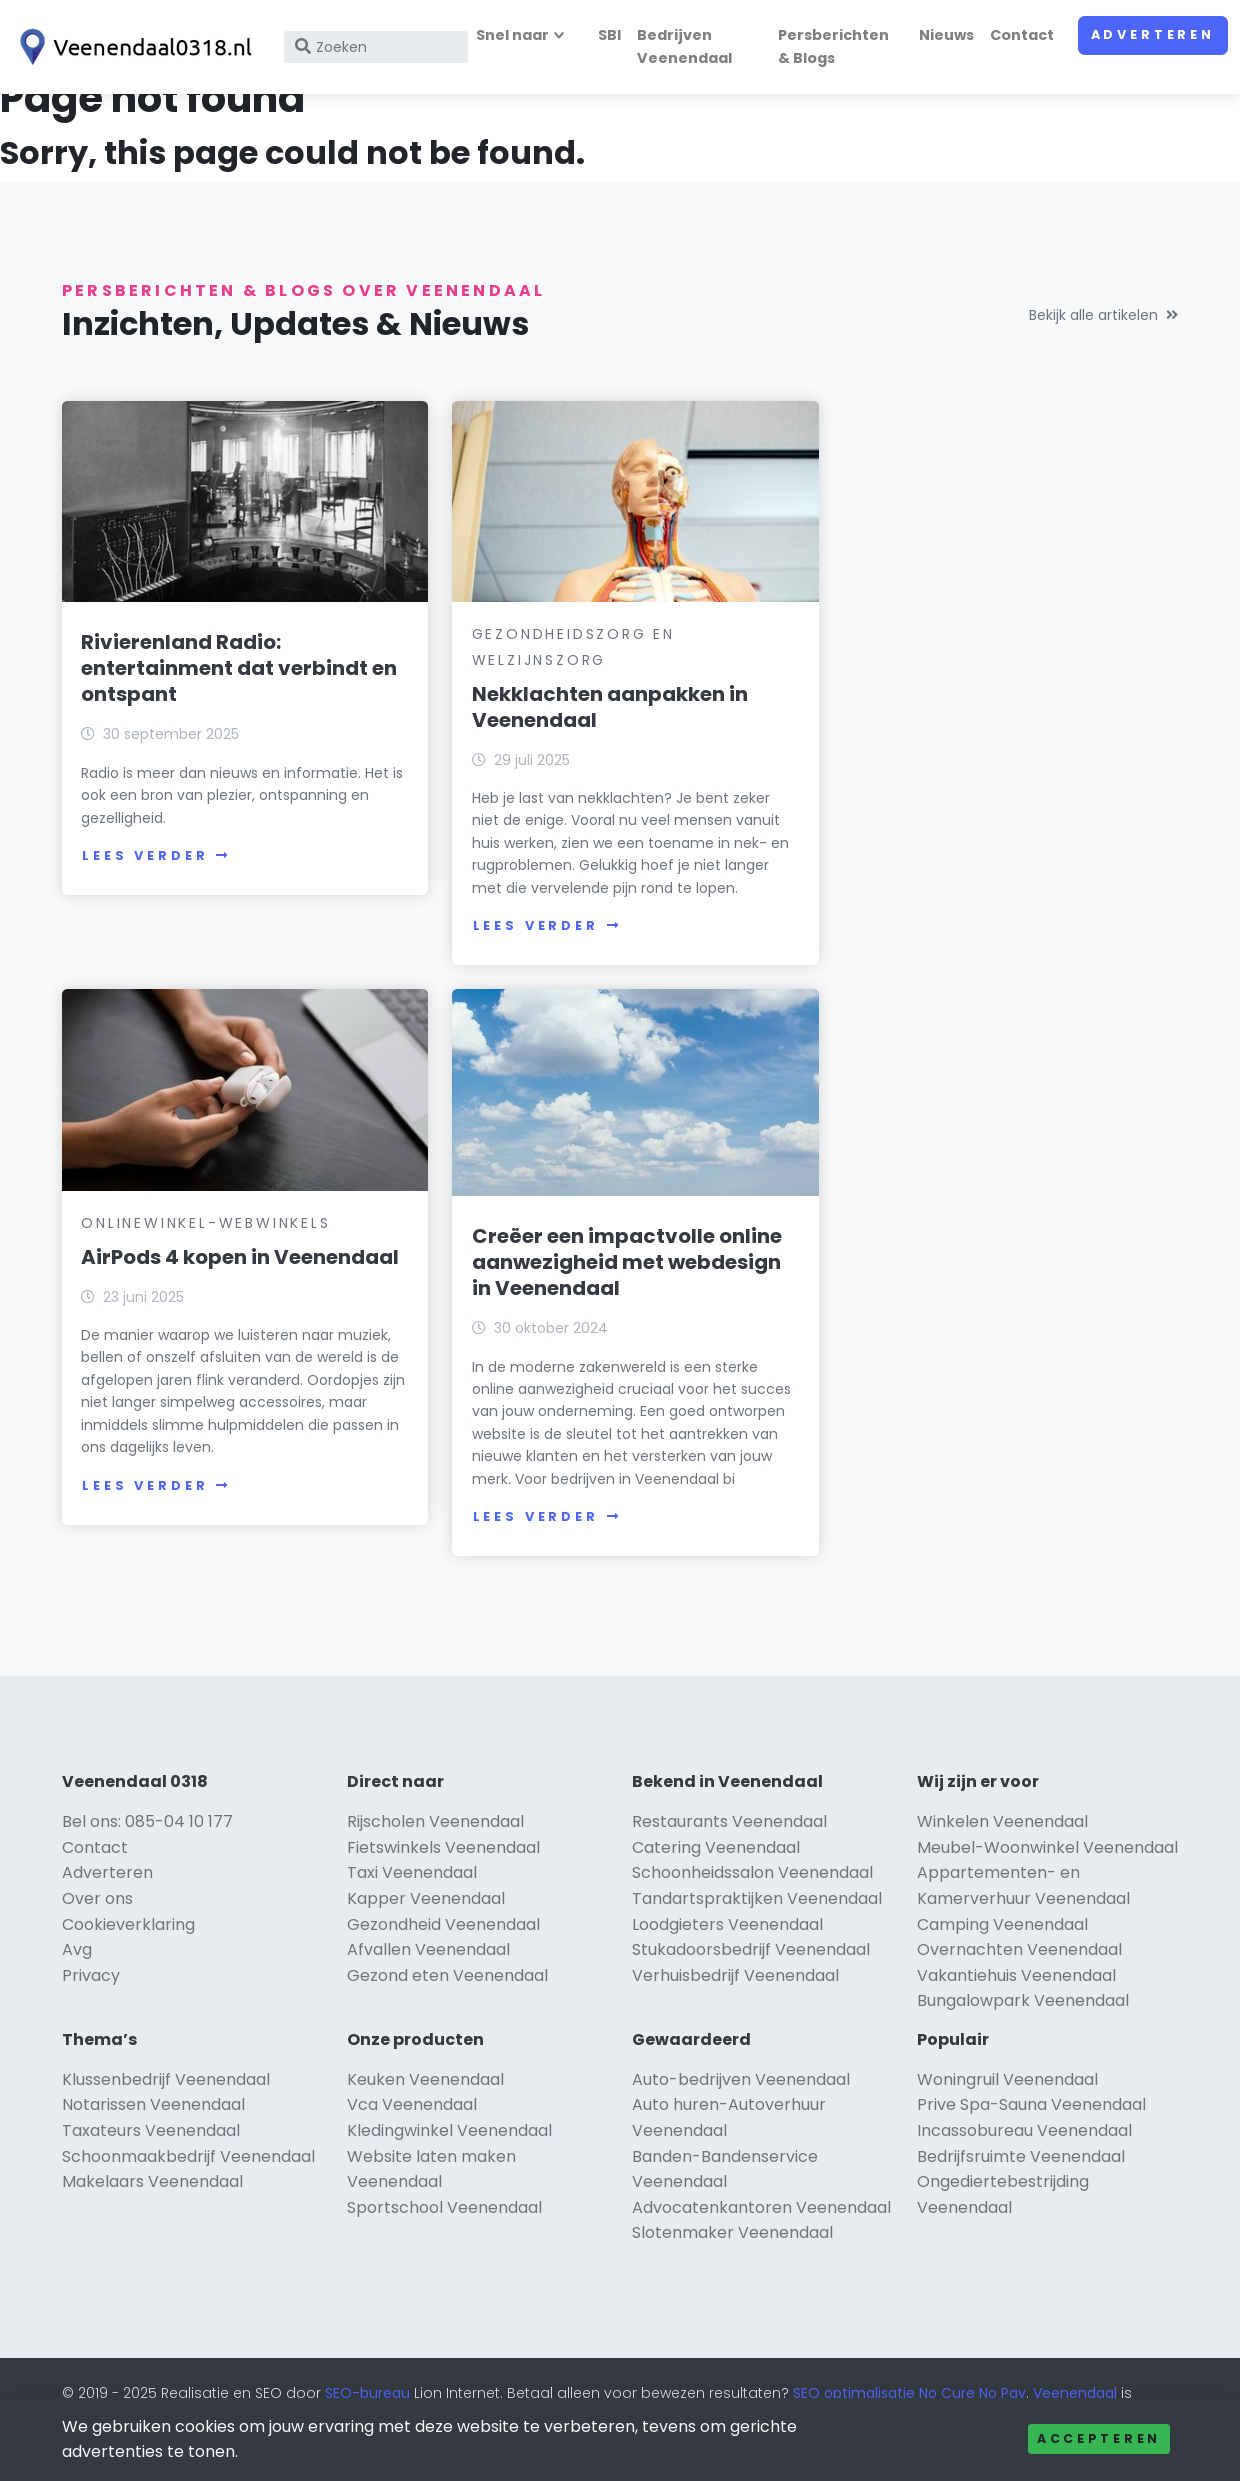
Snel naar (512, 35)
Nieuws (946, 35)
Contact (1022, 35)
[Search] (376, 47)
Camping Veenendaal (1002, 1954)
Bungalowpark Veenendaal (1023, 2030)
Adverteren (1153, 34)
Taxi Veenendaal (412, 1902)
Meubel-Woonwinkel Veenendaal (1047, 1877)
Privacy (91, 2005)
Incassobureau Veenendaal (1024, 2160)
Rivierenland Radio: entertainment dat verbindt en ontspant (239, 663)
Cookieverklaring (128, 1954)
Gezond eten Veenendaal (447, 2005)
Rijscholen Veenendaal (435, 1851)
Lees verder (156, 850)
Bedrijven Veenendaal (684, 46)
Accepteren (1099, 2438)
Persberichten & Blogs (833, 46)
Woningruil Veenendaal (1007, 2109)
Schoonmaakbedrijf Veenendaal (188, 2186)
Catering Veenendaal (716, 1877)
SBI (609, 35)
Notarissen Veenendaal (153, 2134)
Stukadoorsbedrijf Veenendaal (751, 1979)
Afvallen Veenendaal (428, 1979)
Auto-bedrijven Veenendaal (741, 2109)
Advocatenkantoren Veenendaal (761, 2237)
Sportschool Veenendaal (444, 2237)
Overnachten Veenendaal (1019, 1979)
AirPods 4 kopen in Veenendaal (935, 675)
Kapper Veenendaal (426, 1928)
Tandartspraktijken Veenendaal (757, 1928)
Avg (77, 1979)
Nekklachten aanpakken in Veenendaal (599, 701)
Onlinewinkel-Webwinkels (965, 629)
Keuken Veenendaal (425, 2109)
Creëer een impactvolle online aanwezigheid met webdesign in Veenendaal (236, 1270)
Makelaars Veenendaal (152, 2211)
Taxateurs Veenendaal (151, 2160)
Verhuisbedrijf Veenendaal (735, 2005)
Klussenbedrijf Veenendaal (166, 2109)
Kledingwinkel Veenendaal (449, 2160)
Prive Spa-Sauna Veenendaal (1031, 2134)
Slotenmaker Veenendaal (732, 2262)
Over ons (97, 1928)
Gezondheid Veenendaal (443, 1954)
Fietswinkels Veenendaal (443, 1877)
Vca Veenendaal (412, 2134)
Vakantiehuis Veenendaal (1016, 2005)
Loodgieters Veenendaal (727, 1954)
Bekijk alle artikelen (1103, 315)
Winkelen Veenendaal (1002, 1851)
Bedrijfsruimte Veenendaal (1021, 2186)
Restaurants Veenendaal (729, 1851)
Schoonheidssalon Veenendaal (752, 1902)
